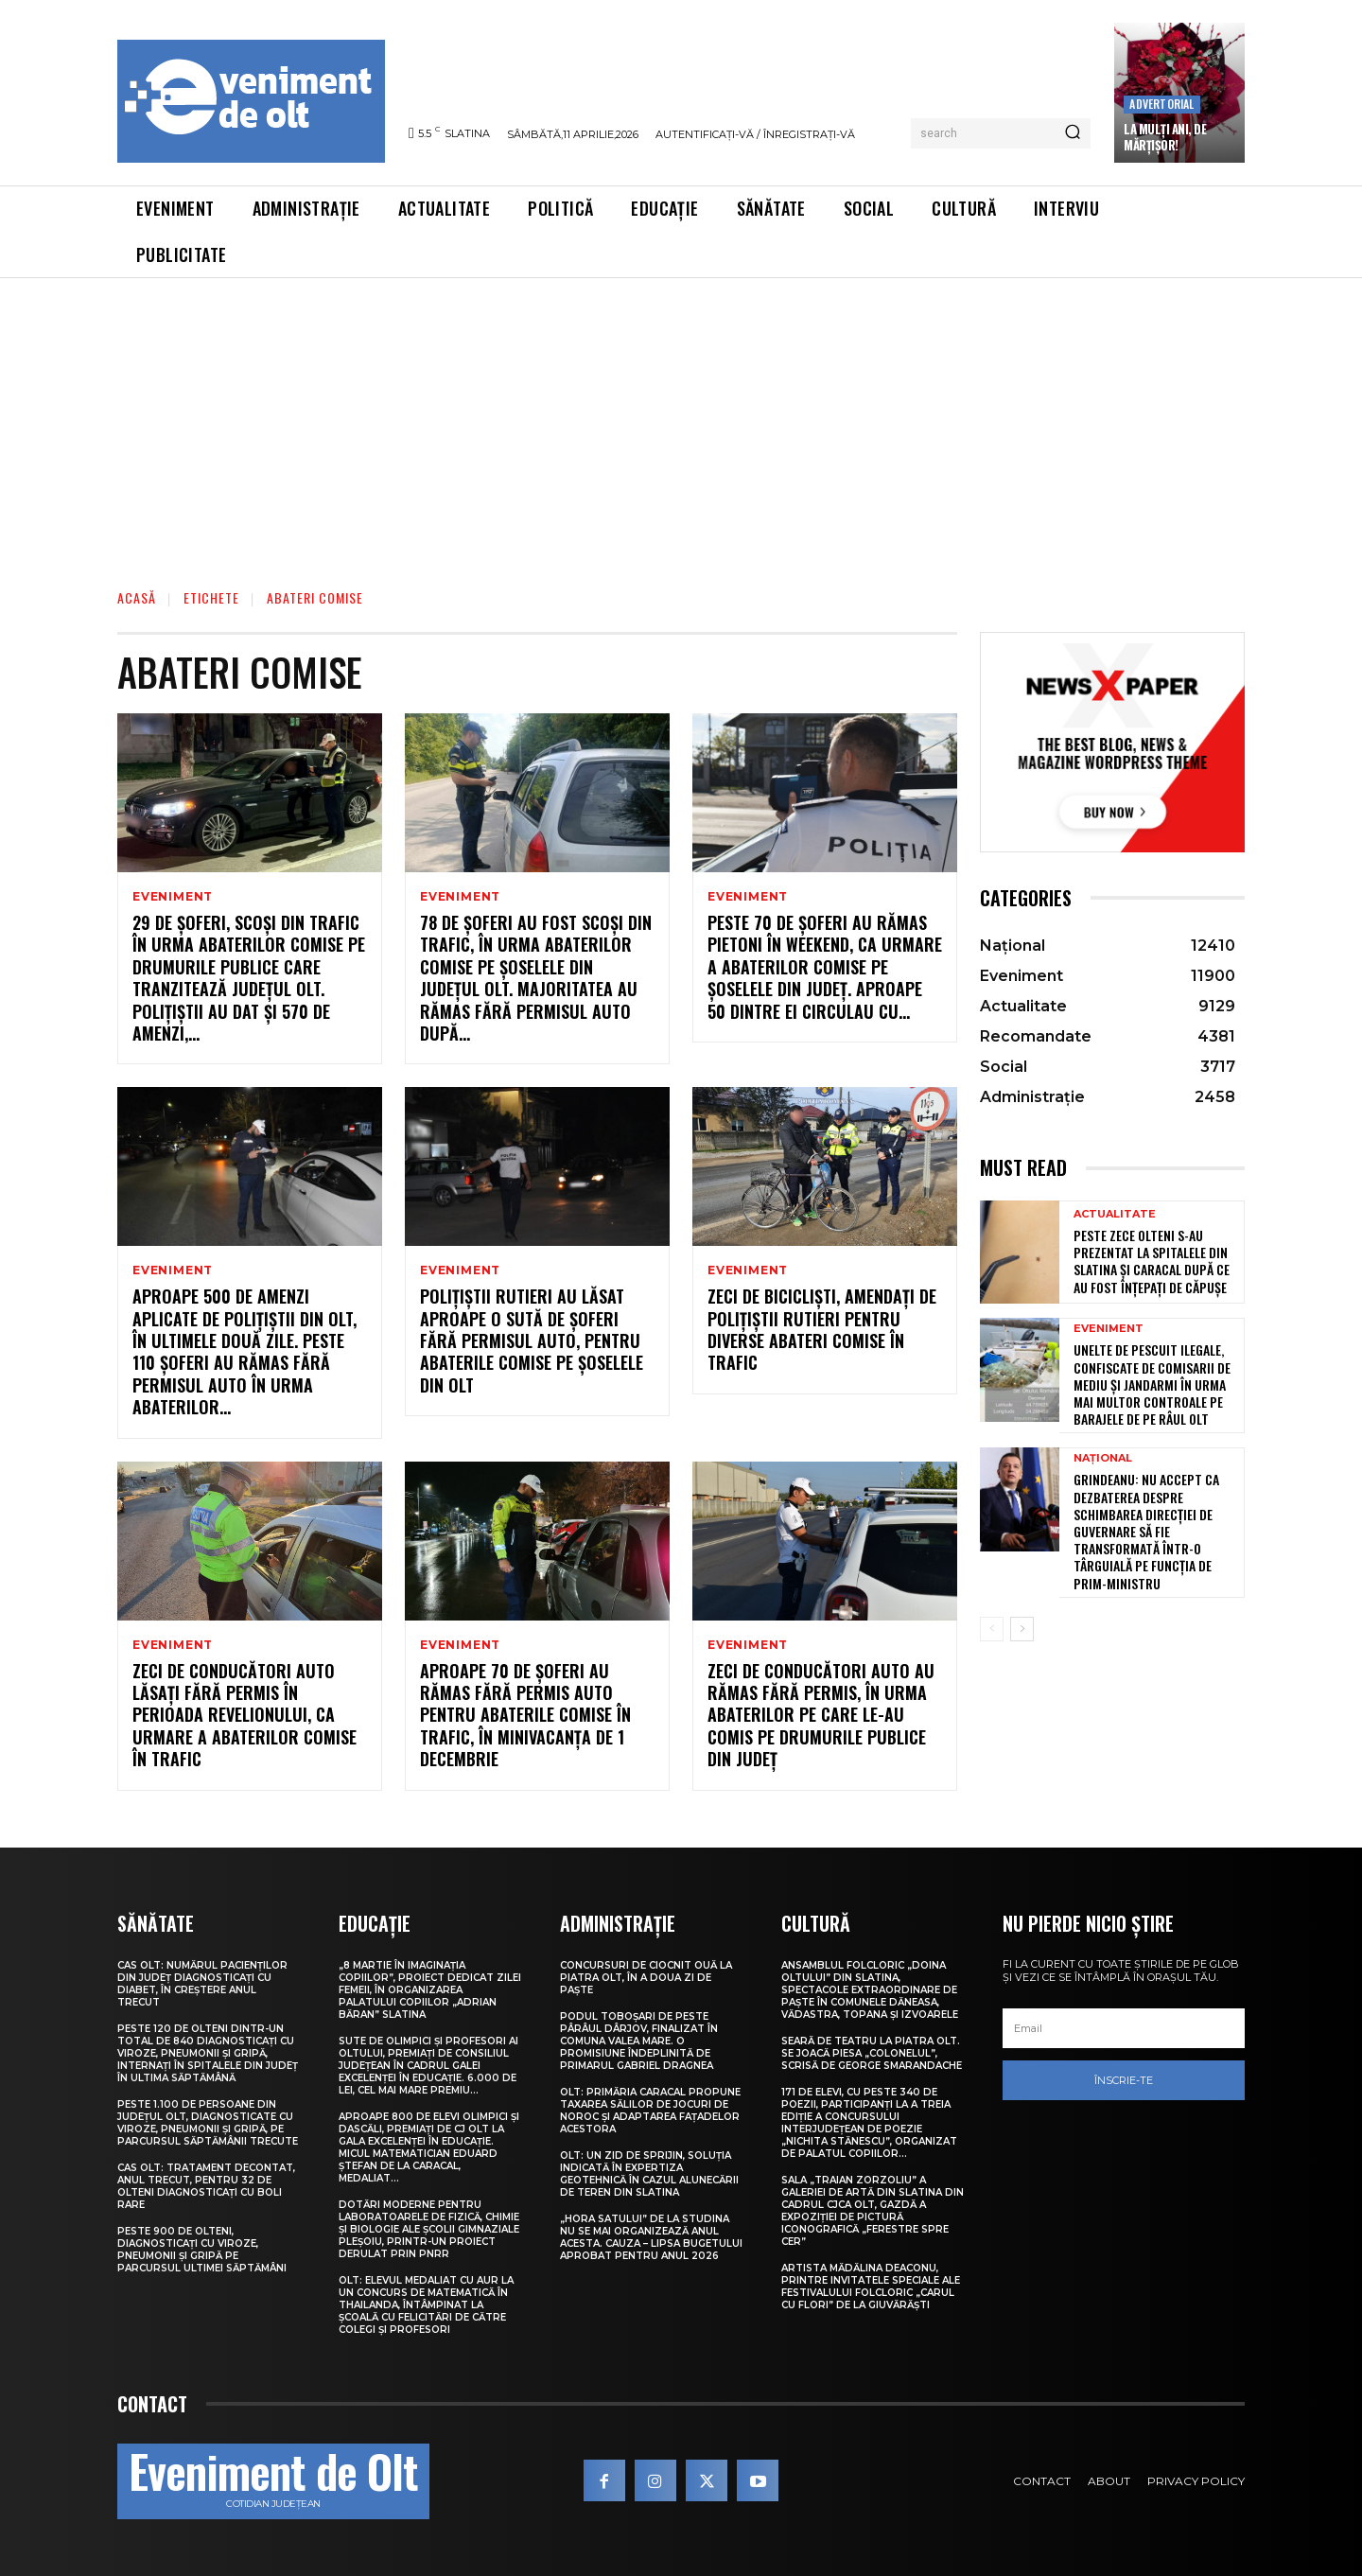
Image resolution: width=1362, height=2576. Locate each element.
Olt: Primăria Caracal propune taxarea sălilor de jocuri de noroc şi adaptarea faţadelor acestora (650, 2110)
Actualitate (1115, 1214)
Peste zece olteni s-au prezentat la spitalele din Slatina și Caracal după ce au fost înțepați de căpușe (1152, 1261)
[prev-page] (992, 1629)
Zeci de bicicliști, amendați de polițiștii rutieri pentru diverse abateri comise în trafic (821, 1329)
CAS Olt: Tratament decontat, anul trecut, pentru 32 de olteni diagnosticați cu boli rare (206, 2186)
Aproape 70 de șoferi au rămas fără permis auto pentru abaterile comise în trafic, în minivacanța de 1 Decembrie (525, 1715)
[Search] (1073, 133)
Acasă (136, 597)
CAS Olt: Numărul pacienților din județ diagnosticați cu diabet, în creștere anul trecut (202, 1983)
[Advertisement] (681, 420)
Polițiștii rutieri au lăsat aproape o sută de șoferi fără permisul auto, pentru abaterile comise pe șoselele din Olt (531, 1340)
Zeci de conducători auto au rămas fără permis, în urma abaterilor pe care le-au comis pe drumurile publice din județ (820, 1715)
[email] (1124, 2028)
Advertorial (1161, 104)
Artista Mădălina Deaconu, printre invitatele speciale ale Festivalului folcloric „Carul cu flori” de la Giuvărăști (870, 2286)
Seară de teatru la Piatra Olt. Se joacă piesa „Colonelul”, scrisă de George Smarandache (871, 2053)
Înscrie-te (1123, 2080)
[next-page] (1022, 1629)
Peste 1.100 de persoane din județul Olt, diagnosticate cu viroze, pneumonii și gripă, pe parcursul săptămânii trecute (207, 2122)
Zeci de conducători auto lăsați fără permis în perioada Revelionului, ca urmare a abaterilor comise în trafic (244, 1715)
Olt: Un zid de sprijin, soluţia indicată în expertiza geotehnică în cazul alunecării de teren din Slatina (649, 2174)
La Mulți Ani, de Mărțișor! (1165, 136)
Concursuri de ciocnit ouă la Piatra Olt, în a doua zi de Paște (646, 1977)
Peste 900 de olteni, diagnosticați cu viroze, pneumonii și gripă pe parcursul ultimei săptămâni (202, 2249)
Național (1103, 1458)
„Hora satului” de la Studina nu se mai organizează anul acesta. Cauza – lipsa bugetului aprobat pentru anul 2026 (651, 2237)
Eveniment (172, 896)
